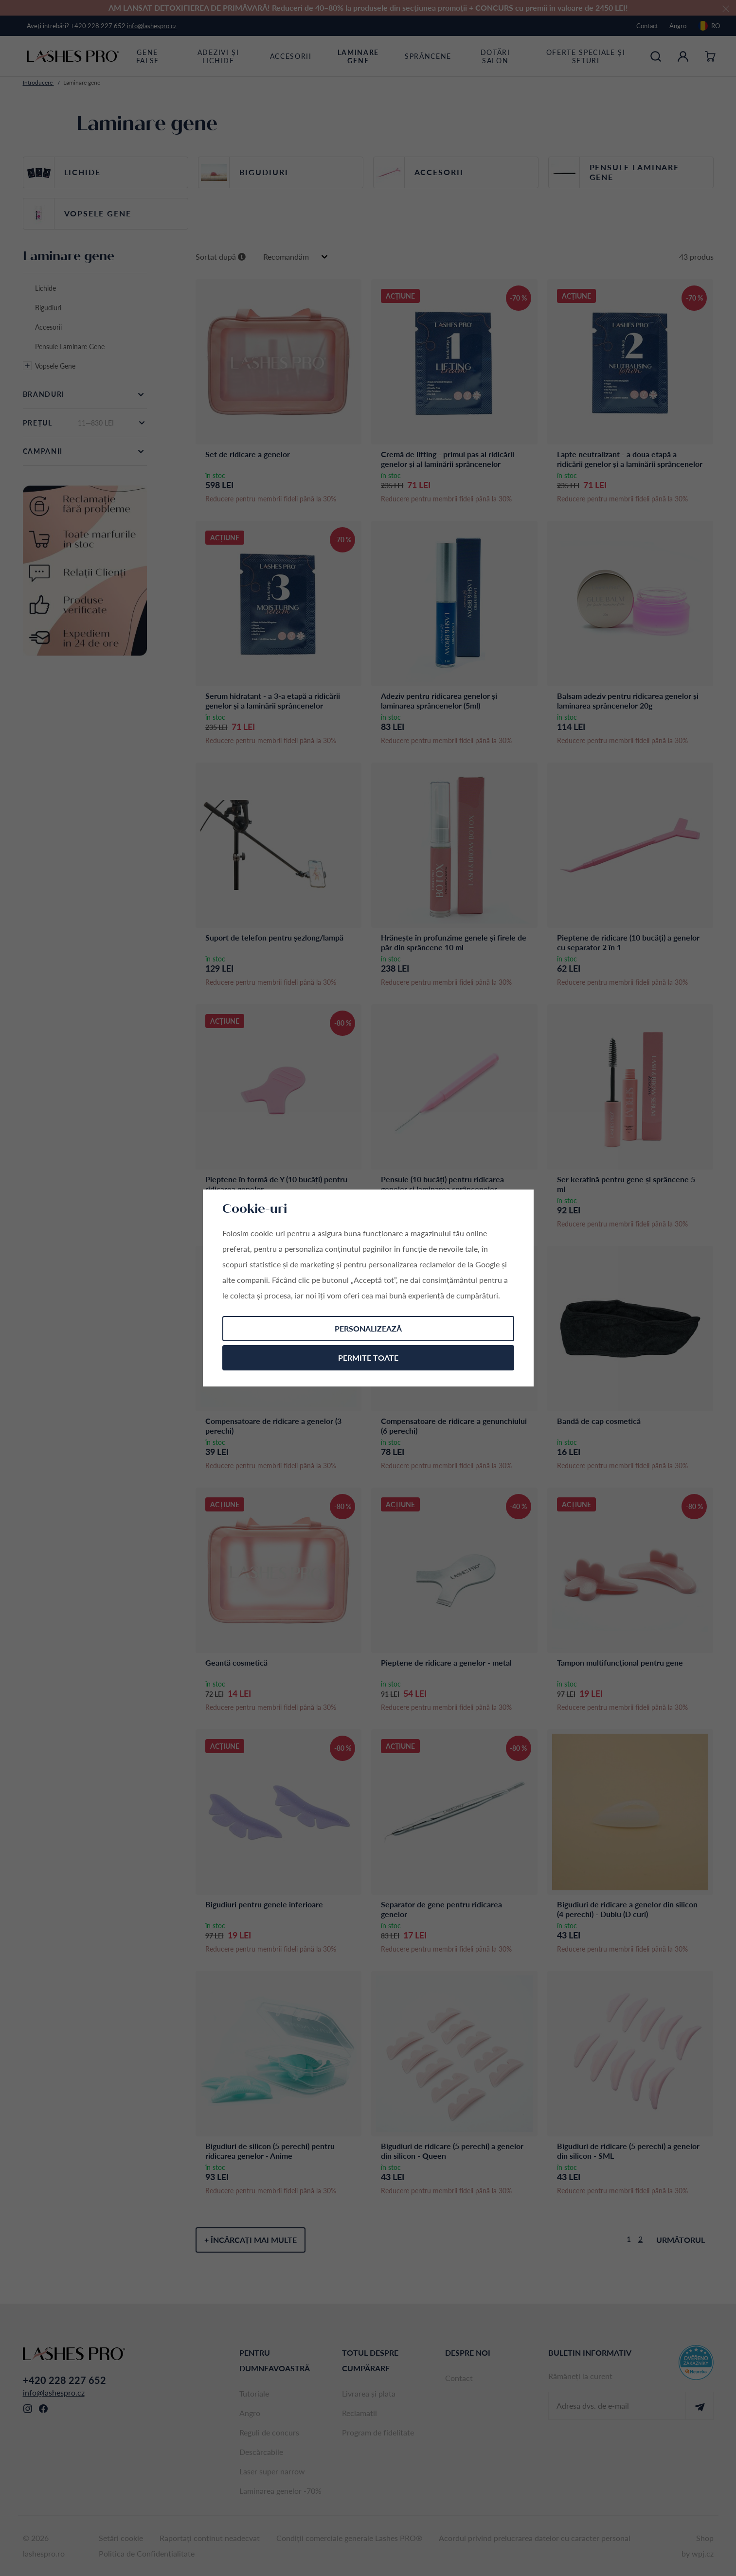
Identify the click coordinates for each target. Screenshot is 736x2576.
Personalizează (368, 1328)
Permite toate (368, 1357)
